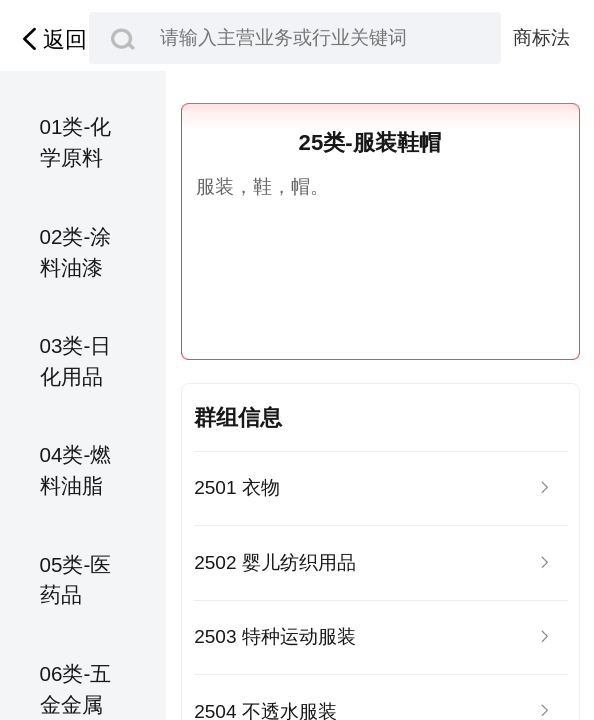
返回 (51, 39)
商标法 (541, 37)
